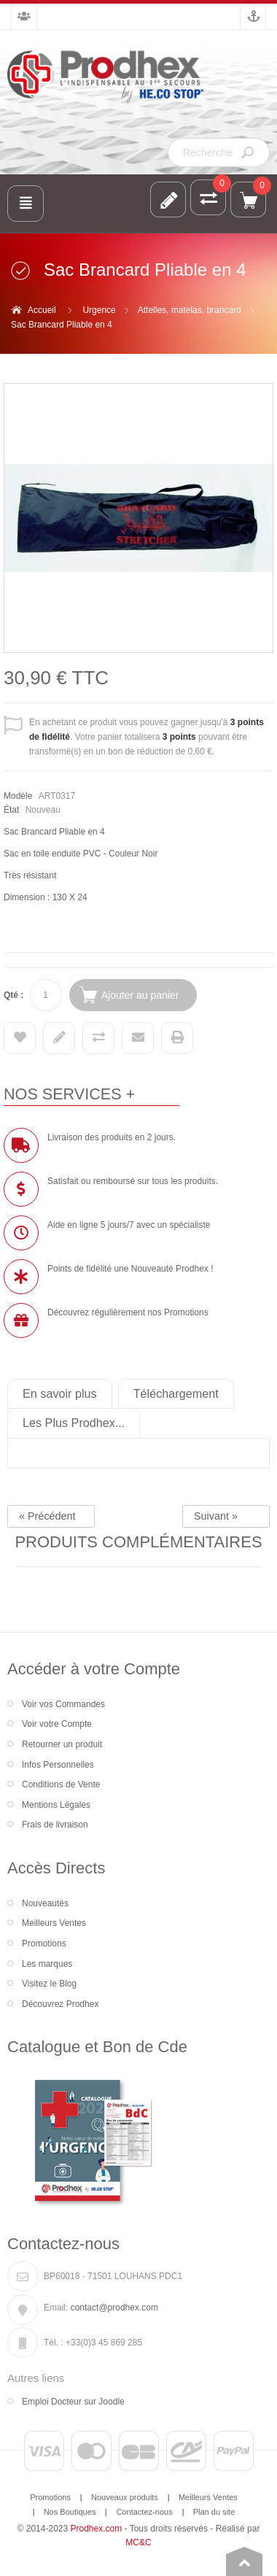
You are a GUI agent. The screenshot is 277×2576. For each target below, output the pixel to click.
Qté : (13, 995)
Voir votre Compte (57, 1724)
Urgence (98, 310)
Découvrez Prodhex (60, 2004)
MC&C (138, 2542)
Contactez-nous (144, 2511)
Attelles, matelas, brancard (189, 310)
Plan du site (214, 2511)
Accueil (42, 310)
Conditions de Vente (61, 1784)
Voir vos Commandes (63, 1704)
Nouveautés (45, 1903)
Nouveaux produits (124, 2497)
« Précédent (47, 1516)
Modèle (18, 796)
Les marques (47, 1964)
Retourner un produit (62, 1744)
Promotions (44, 1943)
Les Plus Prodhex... (74, 1422)
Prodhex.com (96, 2528)
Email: (56, 2307)
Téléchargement (176, 1393)
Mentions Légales (56, 1805)
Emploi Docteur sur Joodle (73, 2402)
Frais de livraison (55, 1824)
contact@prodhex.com (114, 2307)
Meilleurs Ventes (54, 1923)
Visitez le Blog (49, 1984)
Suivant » (216, 1516)
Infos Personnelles (58, 1765)
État (11, 810)
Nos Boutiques (70, 2511)
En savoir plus (60, 1393)
